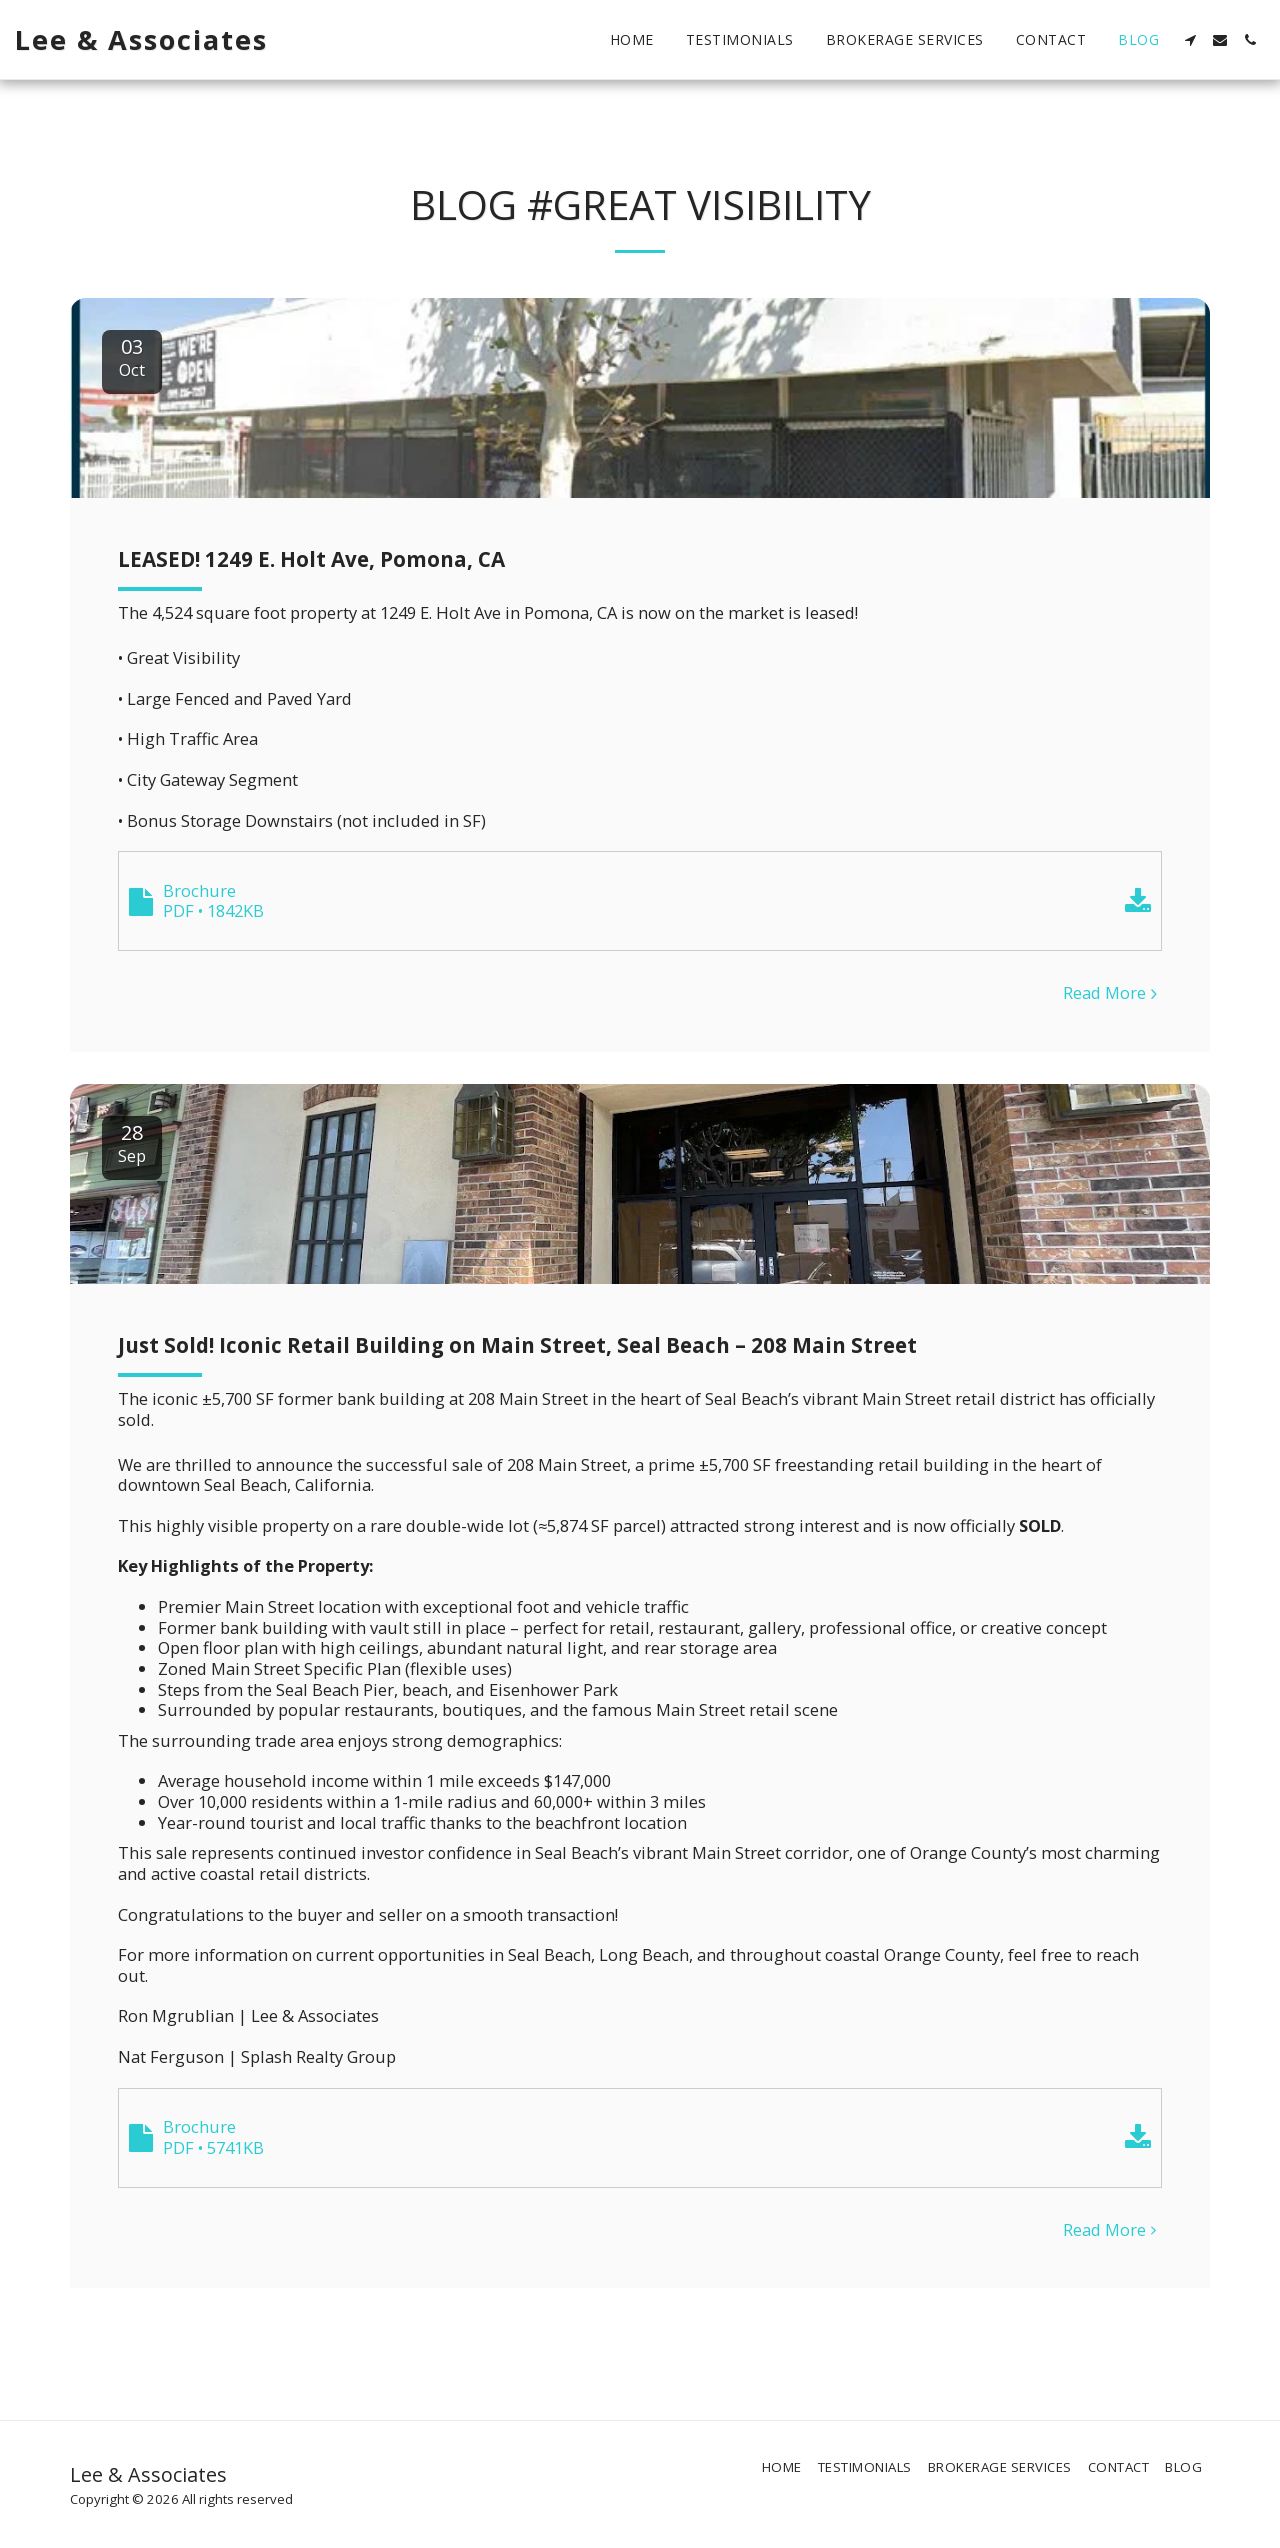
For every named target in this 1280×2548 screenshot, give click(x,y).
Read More (1113, 993)
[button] (1190, 40)
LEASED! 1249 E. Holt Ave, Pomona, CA (311, 559)
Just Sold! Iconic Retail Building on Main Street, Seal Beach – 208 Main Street (517, 1345)
